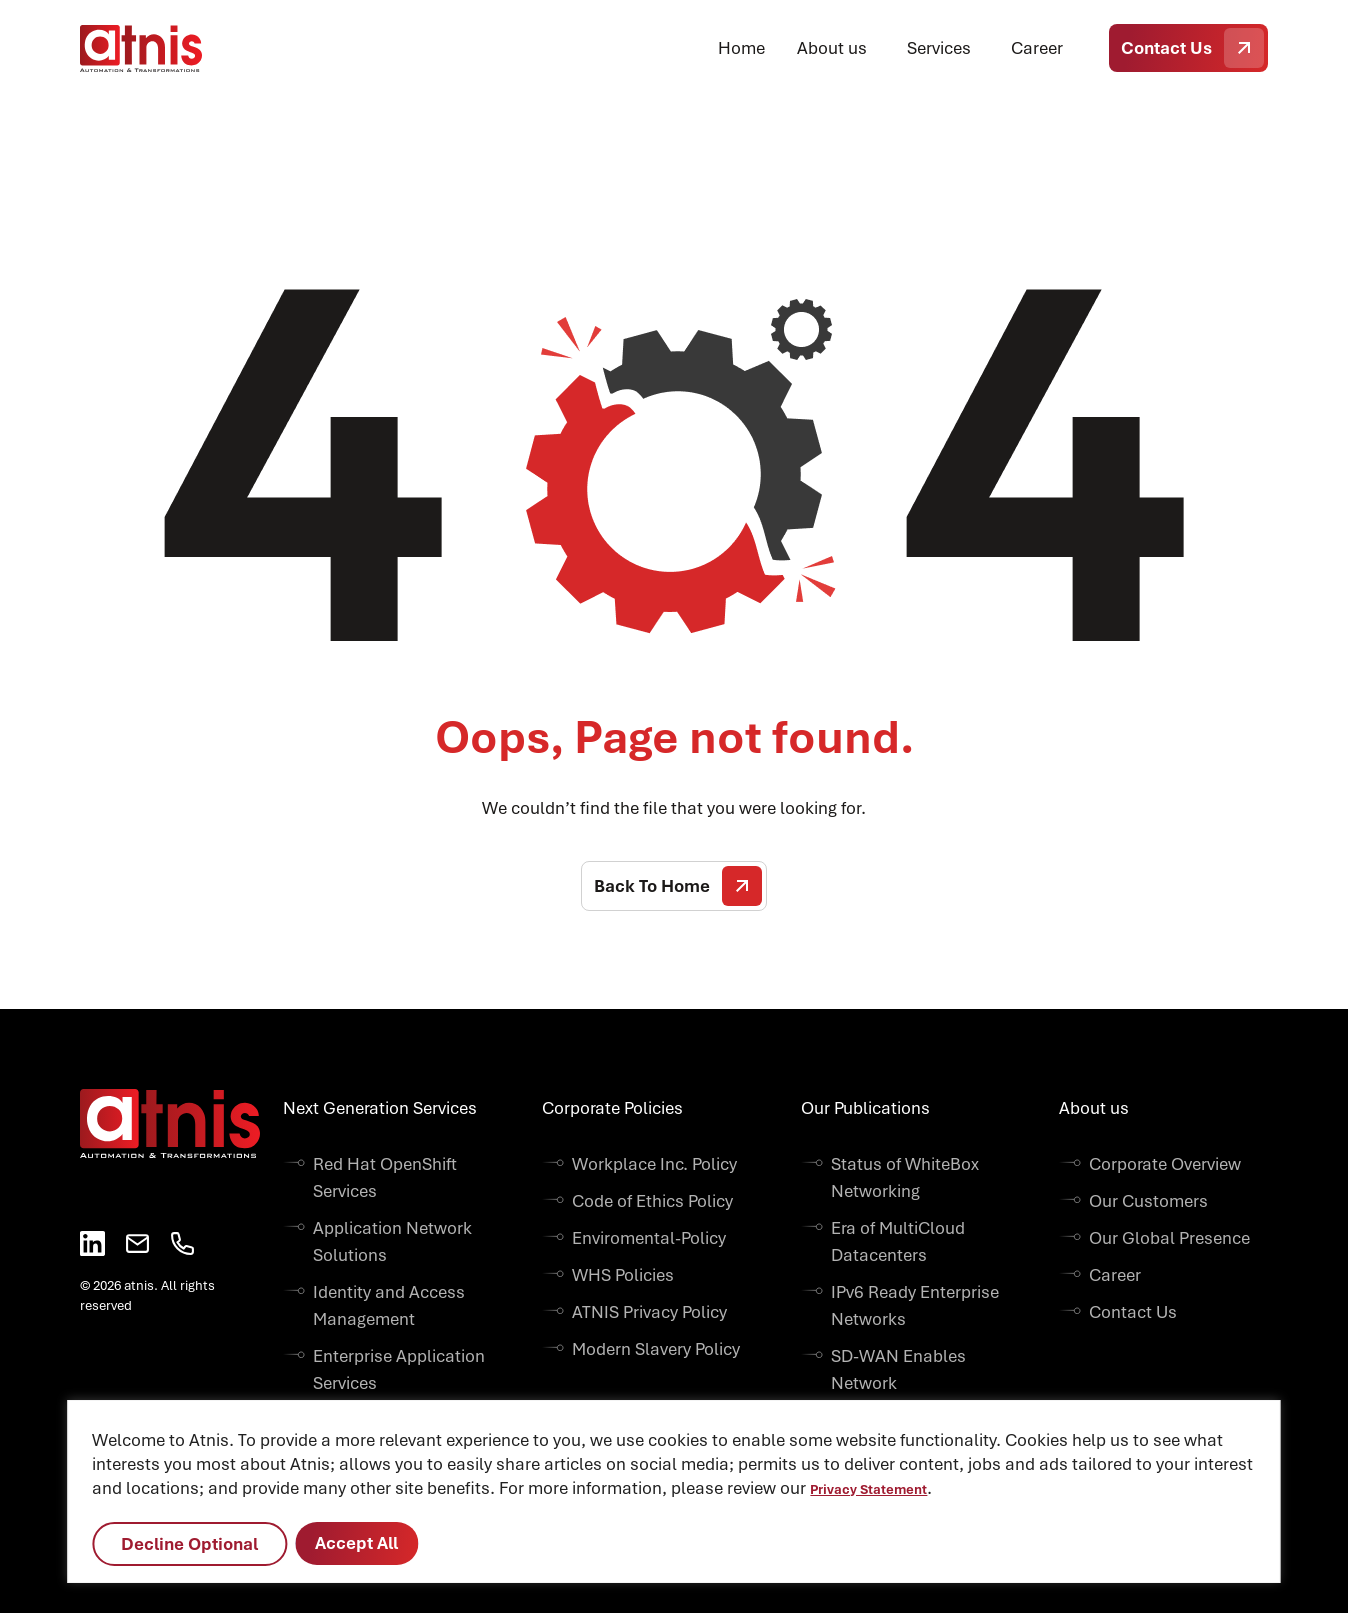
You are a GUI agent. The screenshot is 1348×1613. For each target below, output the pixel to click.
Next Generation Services (380, 1108)
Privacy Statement (868, 1489)
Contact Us (1192, 48)
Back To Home (678, 886)
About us (832, 48)
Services (939, 48)
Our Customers (1148, 1201)
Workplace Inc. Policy (654, 1164)
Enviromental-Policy (649, 1238)
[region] (673, 1491)
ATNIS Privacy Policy (649, 1312)
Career (1037, 48)
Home (741, 48)
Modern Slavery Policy (656, 1349)
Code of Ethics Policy (652, 1201)
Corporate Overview (1165, 1164)
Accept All (356, 1543)
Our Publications (865, 1108)
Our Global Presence (1169, 1238)
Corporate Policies (612, 1108)
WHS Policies (623, 1275)
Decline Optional (189, 1544)
